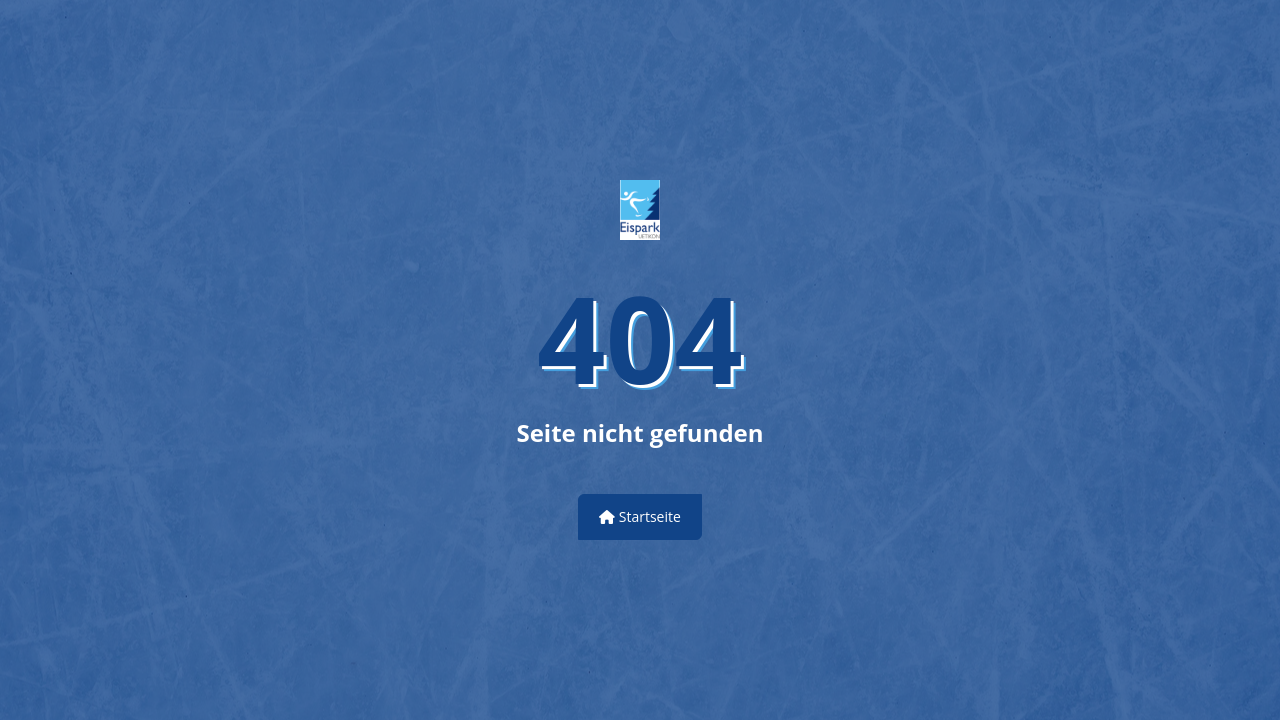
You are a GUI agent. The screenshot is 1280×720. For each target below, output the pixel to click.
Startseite (640, 516)
